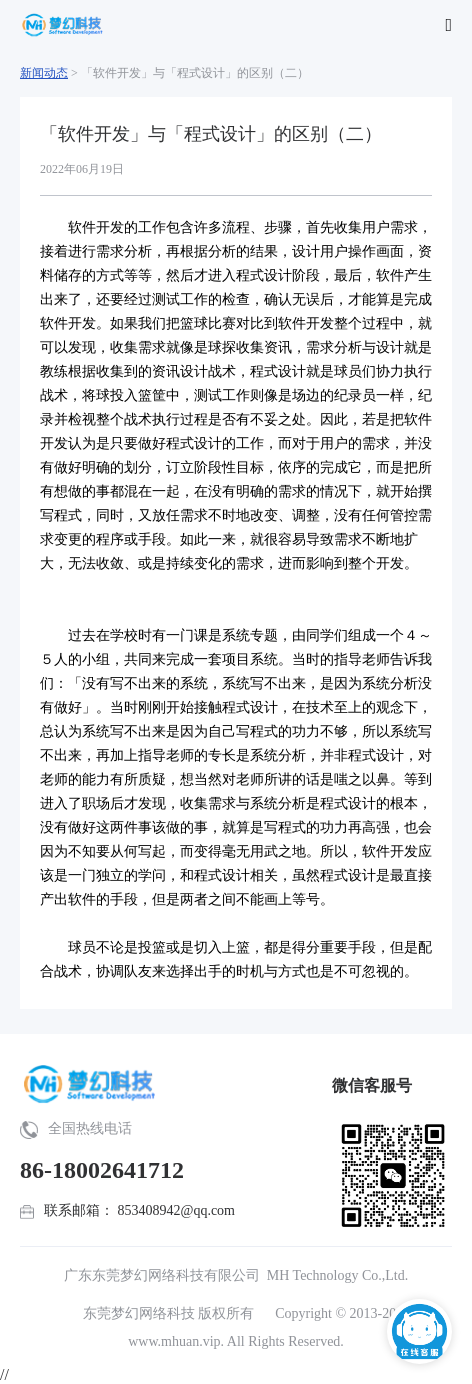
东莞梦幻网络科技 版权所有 (169, 1313)
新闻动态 (44, 73)
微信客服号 (372, 1085)
